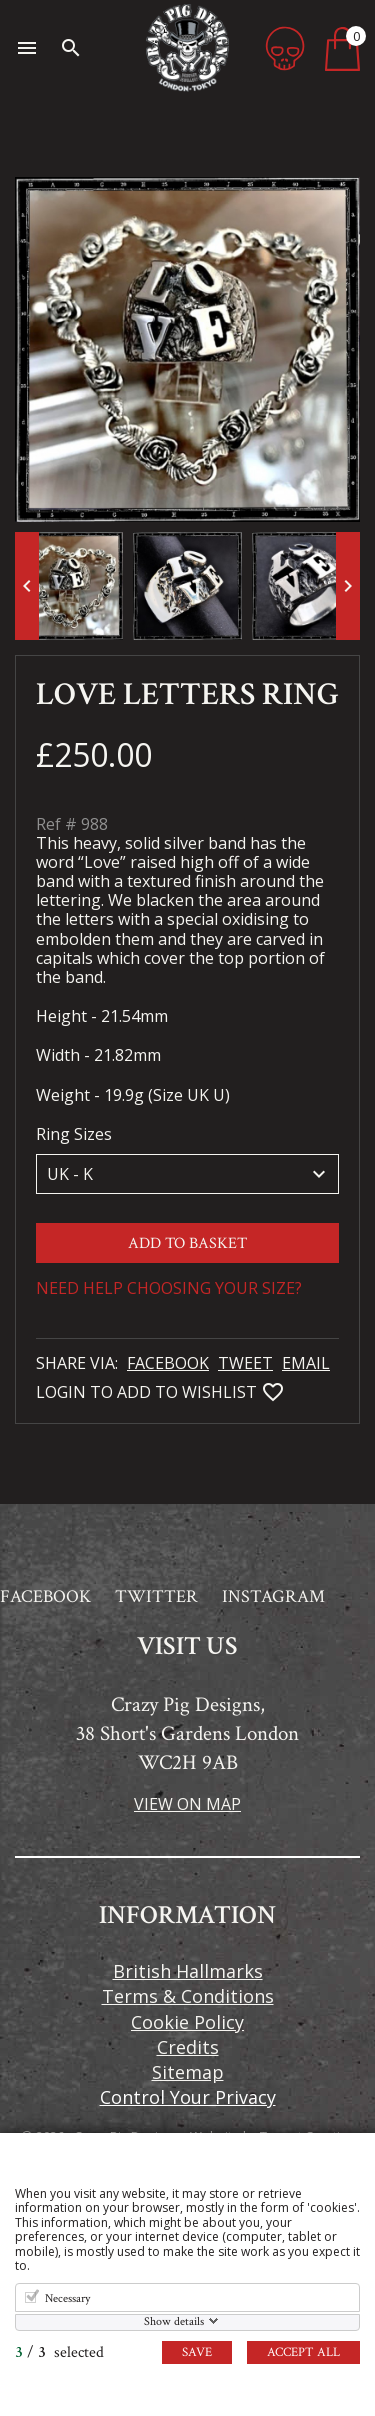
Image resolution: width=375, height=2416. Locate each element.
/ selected (59, 2352)
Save (197, 2352)
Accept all (303, 2352)
